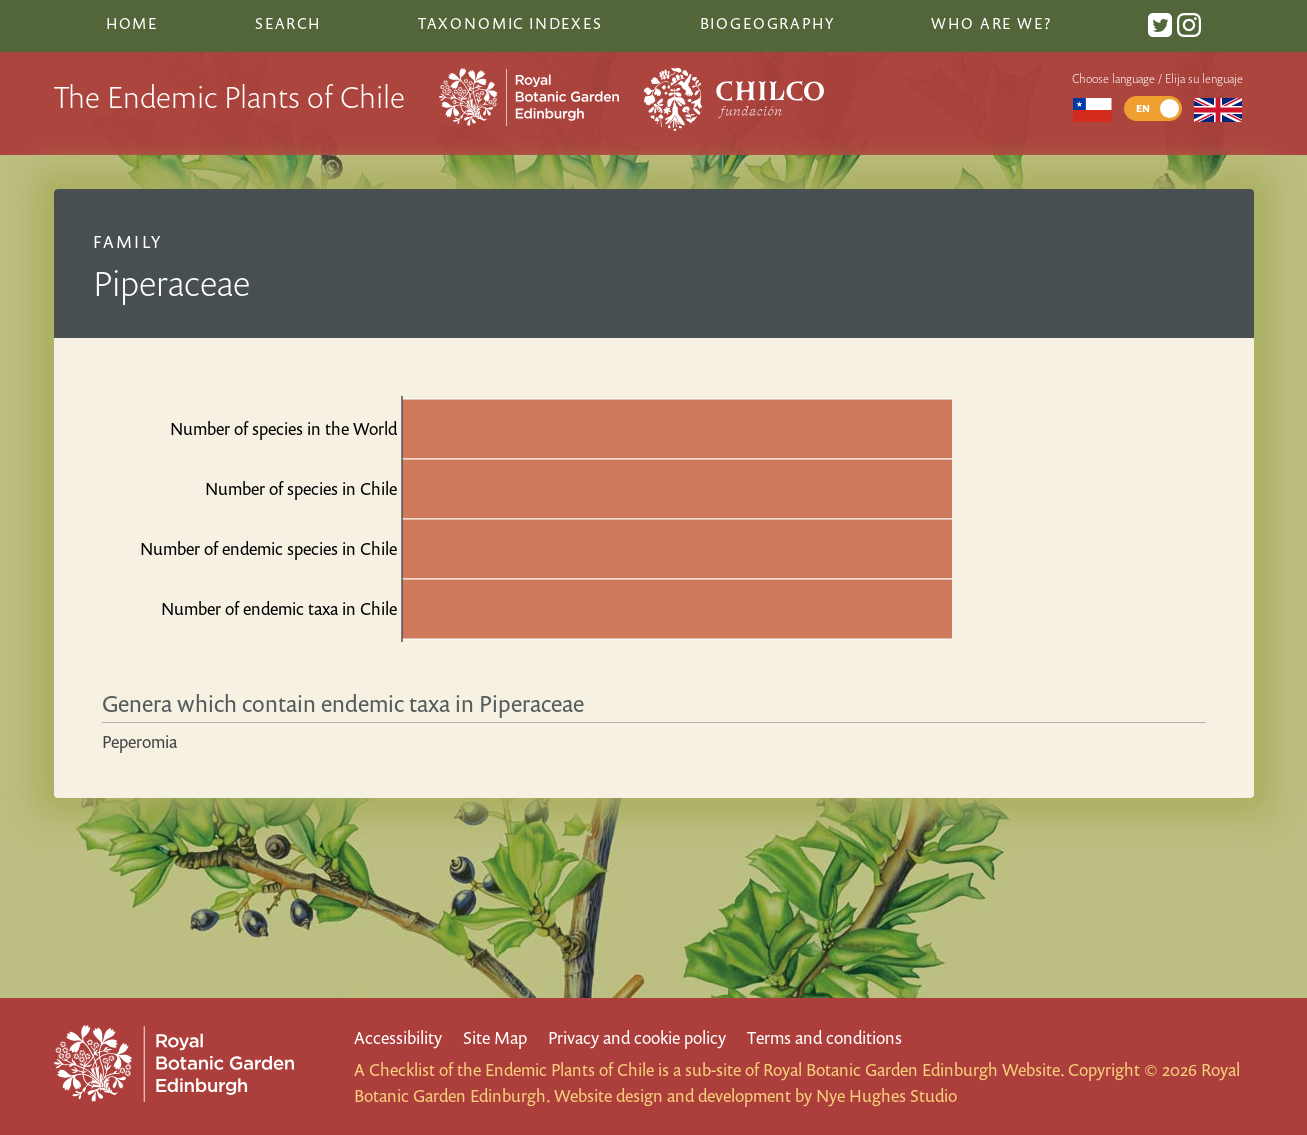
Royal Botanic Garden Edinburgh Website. (913, 1069)
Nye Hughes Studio (886, 1095)
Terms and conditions (824, 1037)
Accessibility (398, 1037)
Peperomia (139, 741)
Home (132, 23)
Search (288, 23)
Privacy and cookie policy (637, 1037)
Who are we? (991, 23)
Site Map (495, 1037)
